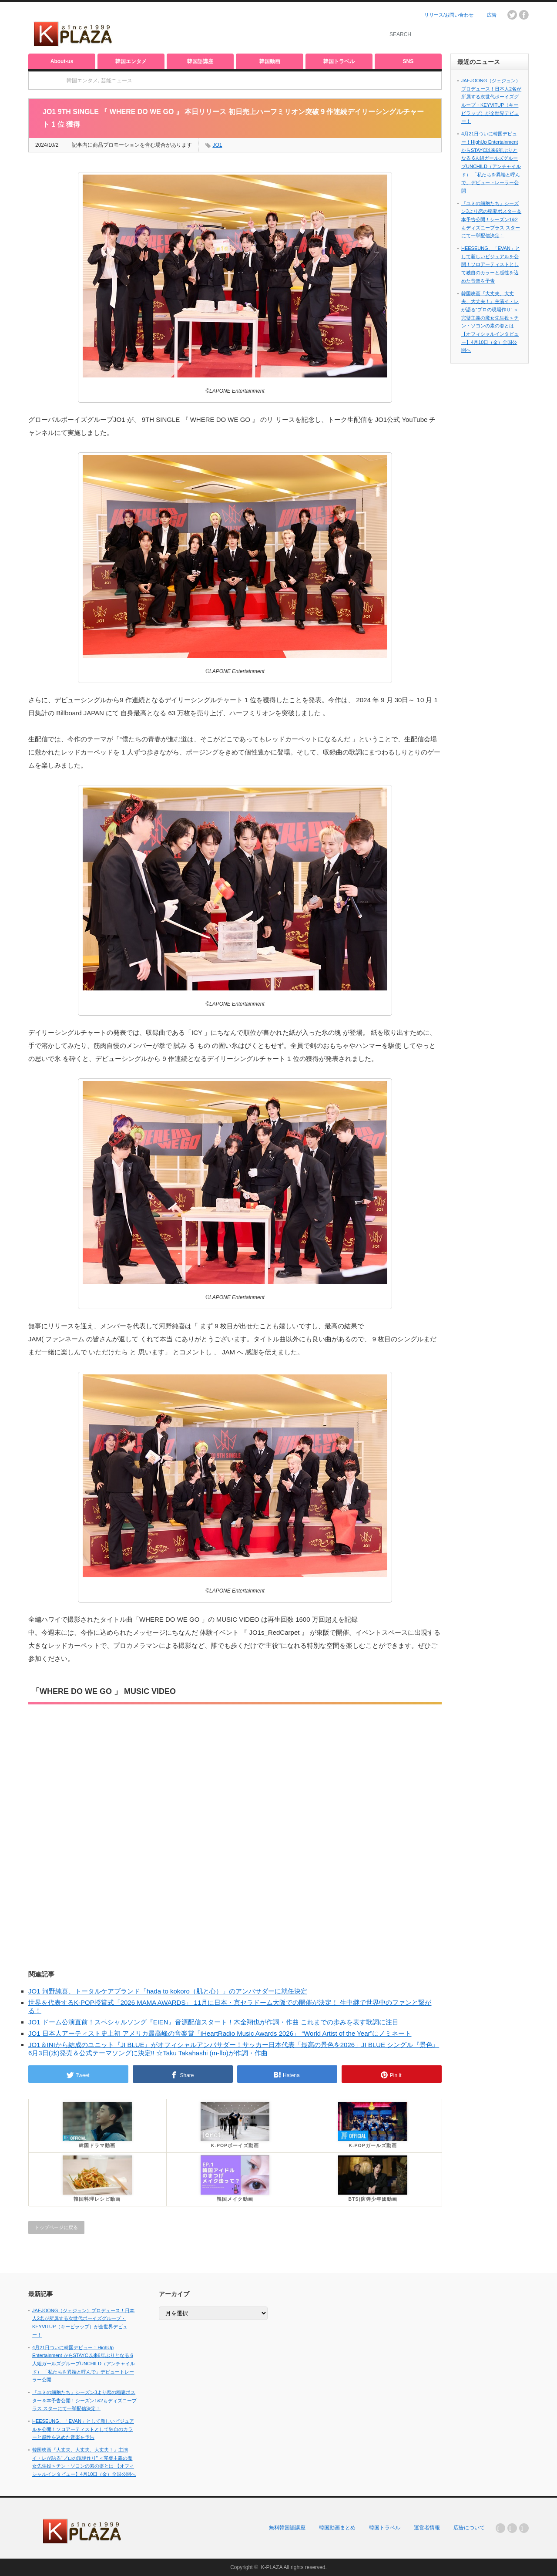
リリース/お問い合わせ (448, 14)
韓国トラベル (339, 61)
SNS (408, 61)
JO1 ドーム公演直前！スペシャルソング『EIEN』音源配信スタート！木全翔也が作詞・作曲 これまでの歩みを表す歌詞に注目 (213, 2022)
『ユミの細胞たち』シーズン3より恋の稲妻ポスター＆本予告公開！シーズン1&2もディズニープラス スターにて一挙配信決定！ (491, 220)
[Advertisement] (270, 28)
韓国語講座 (200, 61)
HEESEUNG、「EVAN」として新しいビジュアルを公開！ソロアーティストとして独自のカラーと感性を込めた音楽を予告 (490, 264)
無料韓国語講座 (287, 2528)
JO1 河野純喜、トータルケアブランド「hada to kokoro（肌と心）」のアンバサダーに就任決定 (167, 1991)
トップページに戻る (56, 2227)
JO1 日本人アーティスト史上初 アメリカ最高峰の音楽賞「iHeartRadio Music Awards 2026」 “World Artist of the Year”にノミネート (219, 2033)
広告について (469, 2528)
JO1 (217, 145)
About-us (62, 61)
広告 (492, 14)
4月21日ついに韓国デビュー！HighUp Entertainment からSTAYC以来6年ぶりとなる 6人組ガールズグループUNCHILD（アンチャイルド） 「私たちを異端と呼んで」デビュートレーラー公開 (83, 2364)
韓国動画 (269, 61)
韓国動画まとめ (337, 2528)
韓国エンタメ (131, 61)
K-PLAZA (271, 2567)
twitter (512, 15)
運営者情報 (427, 2528)
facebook (524, 15)
